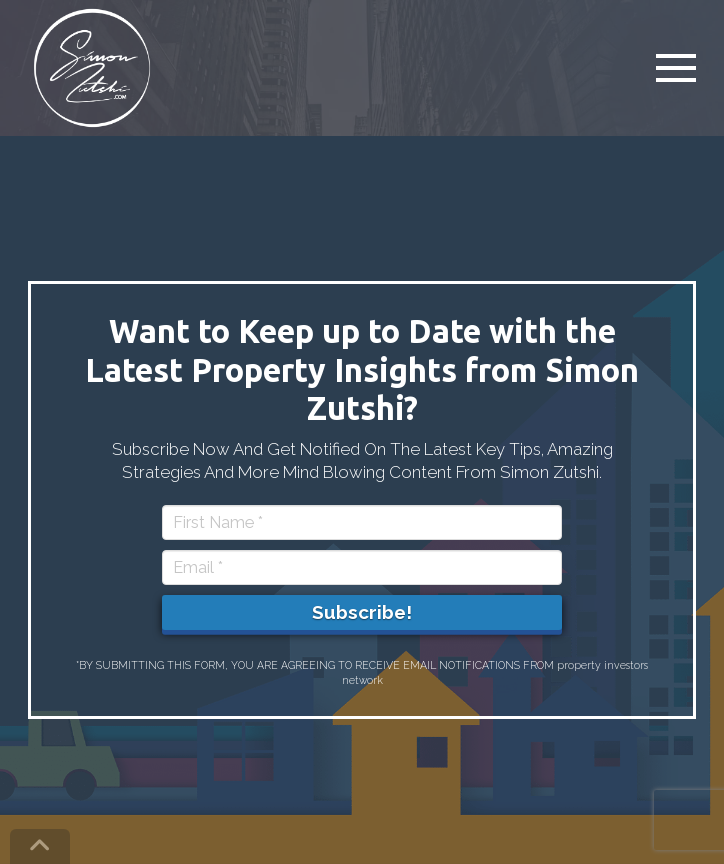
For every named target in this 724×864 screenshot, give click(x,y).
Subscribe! (362, 612)
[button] (676, 68)
